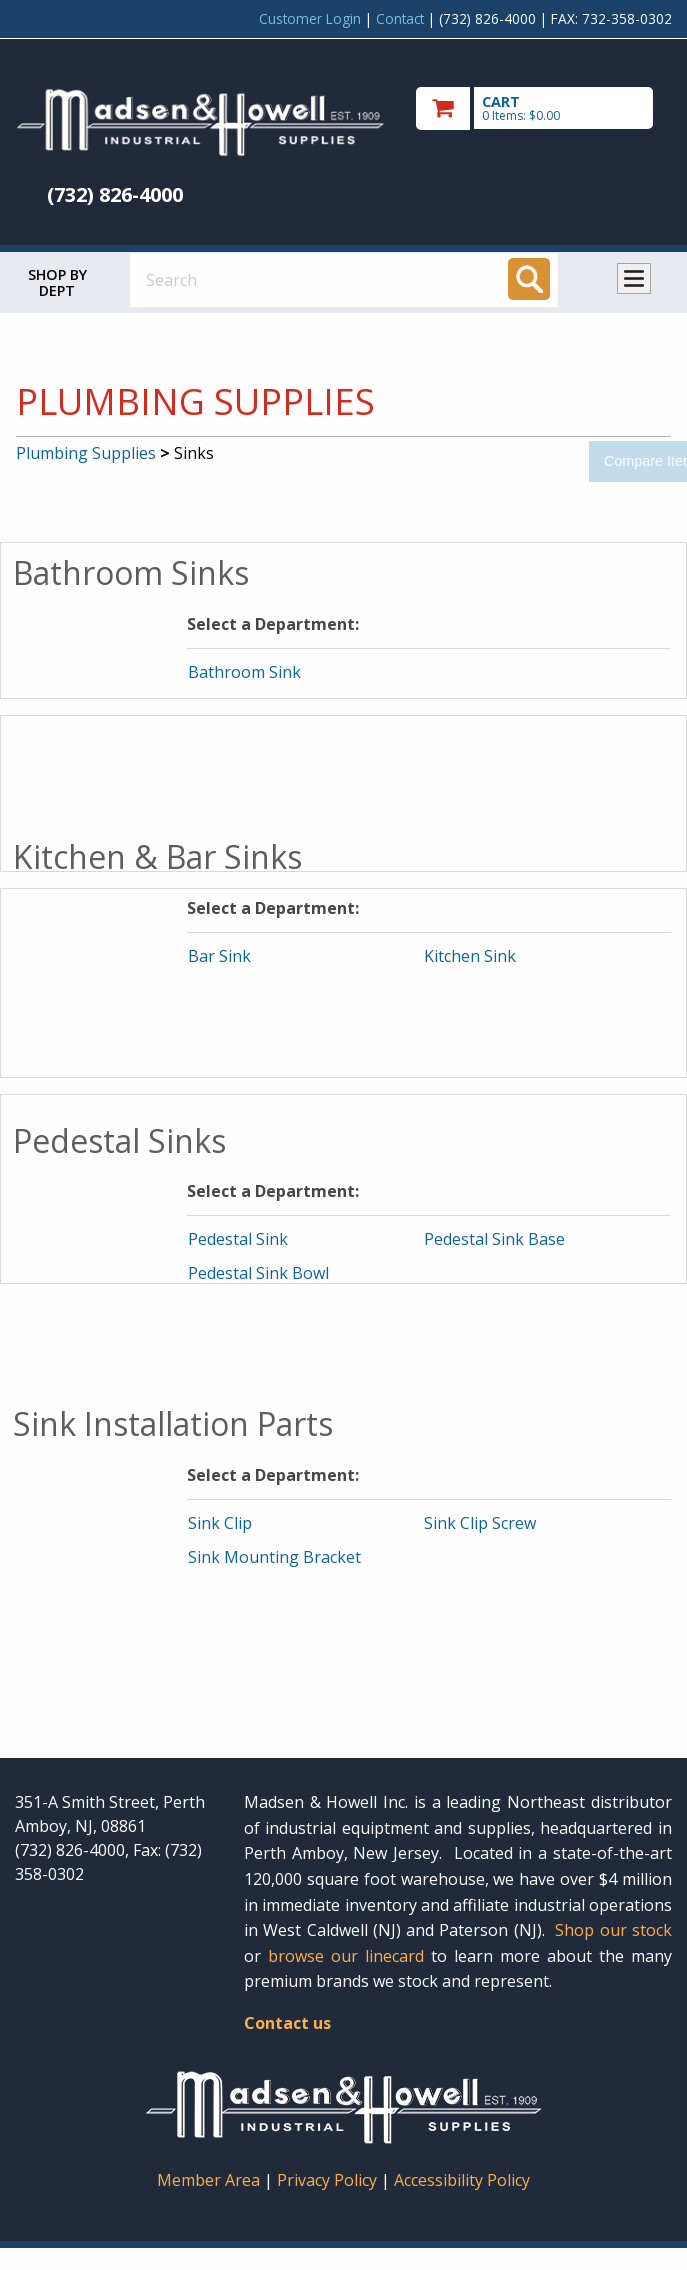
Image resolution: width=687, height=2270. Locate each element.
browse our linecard (346, 1956)
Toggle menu (634, 278)
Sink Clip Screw (480, 1523)
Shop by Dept (57, 282)
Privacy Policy (329, 2180)
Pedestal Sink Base (494, 1239)
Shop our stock (613, 1930)
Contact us (287, 2023)
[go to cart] (544, 108)
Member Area (208, 2180)
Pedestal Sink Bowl (258, 1273)
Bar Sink (219, 956)
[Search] (529, 279)
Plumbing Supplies (86, 453)
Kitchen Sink (470, 956)
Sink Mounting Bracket (274, 1557)
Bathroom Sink (244, 672)
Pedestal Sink (238, 1239)
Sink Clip (220, 1523)
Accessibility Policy (462, 2180)
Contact (400, 18)
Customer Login (310, 18)
